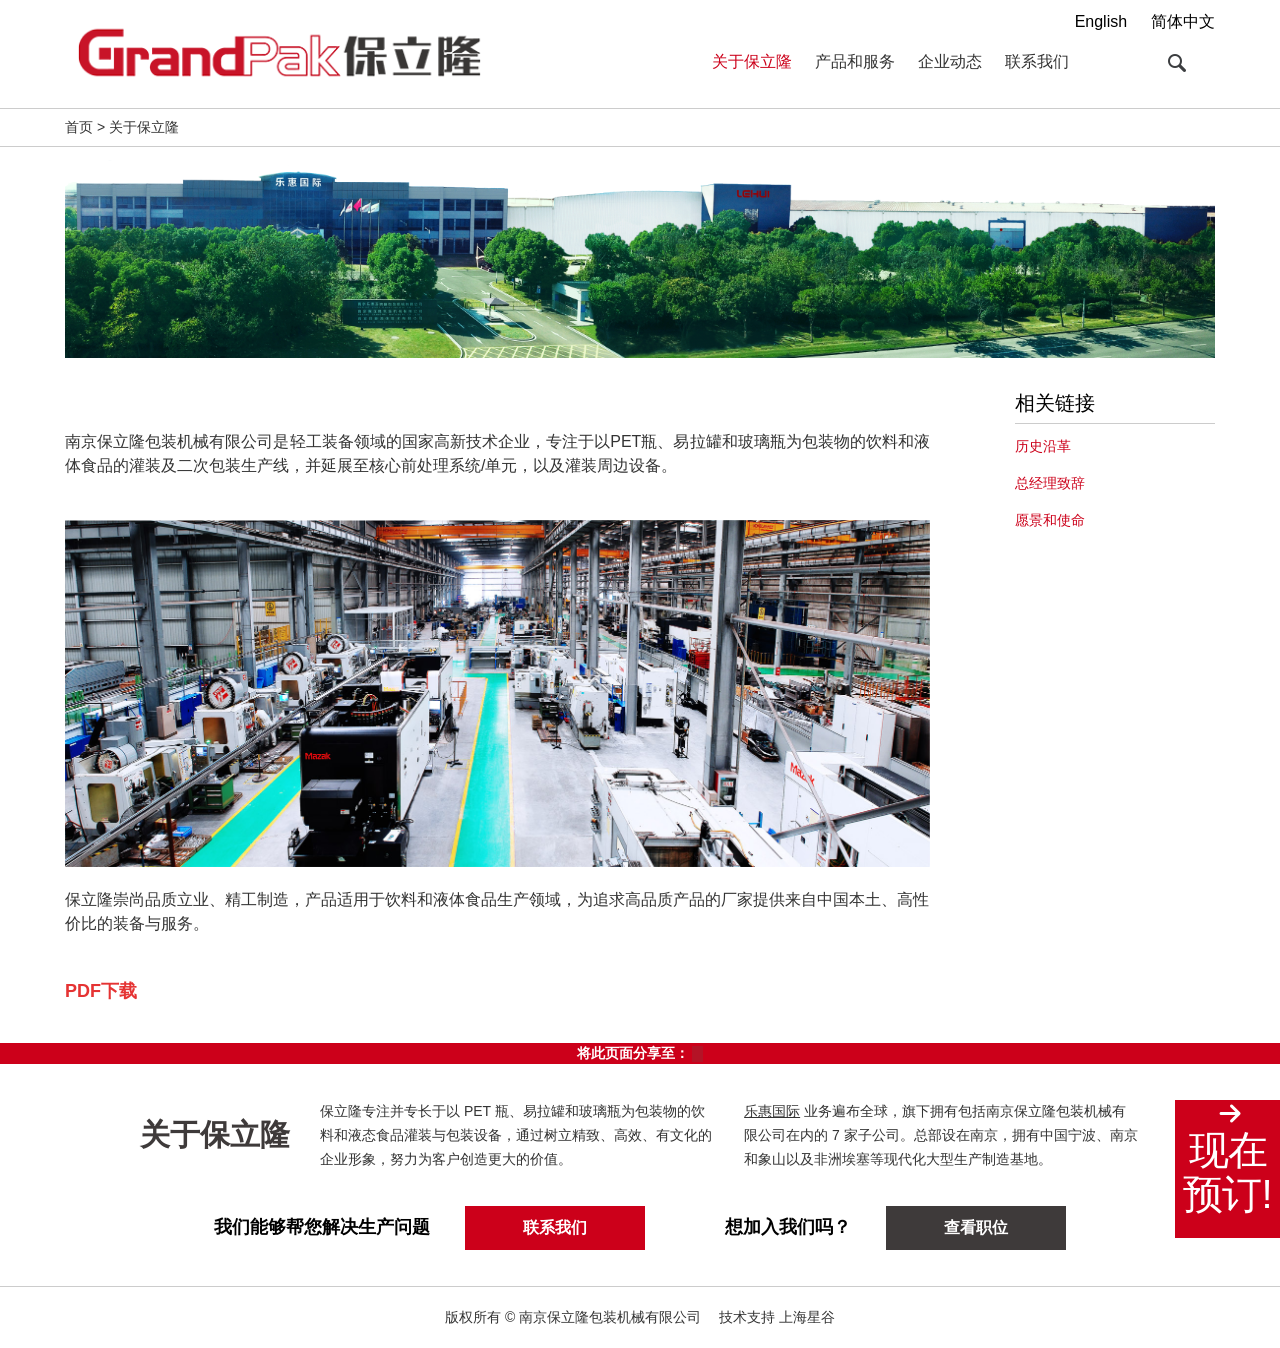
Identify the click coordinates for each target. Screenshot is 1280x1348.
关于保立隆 (752, 61)
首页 (79, 127)
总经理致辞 (1050, 483)
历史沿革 (1043, 446)
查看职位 (976, 1227)
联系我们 (1037, 61)
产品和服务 (855, 61)
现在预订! (1227, 1172)
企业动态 (950, 61)
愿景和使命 (1050, 520)
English (1101, 21)
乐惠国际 (773, 1111)
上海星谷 (807, 1317)
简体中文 (1183, 21)
